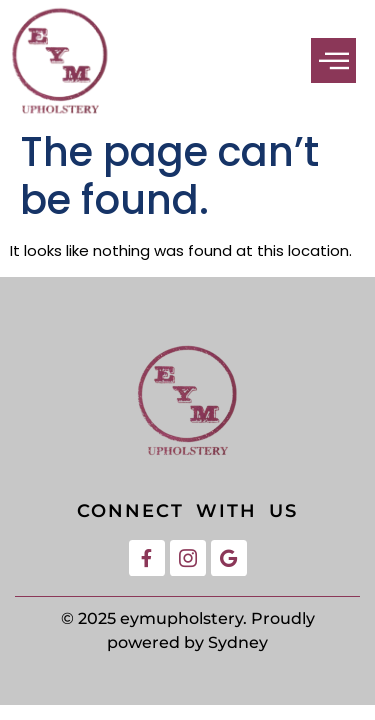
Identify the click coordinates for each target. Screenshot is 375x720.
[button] (333, 60)
